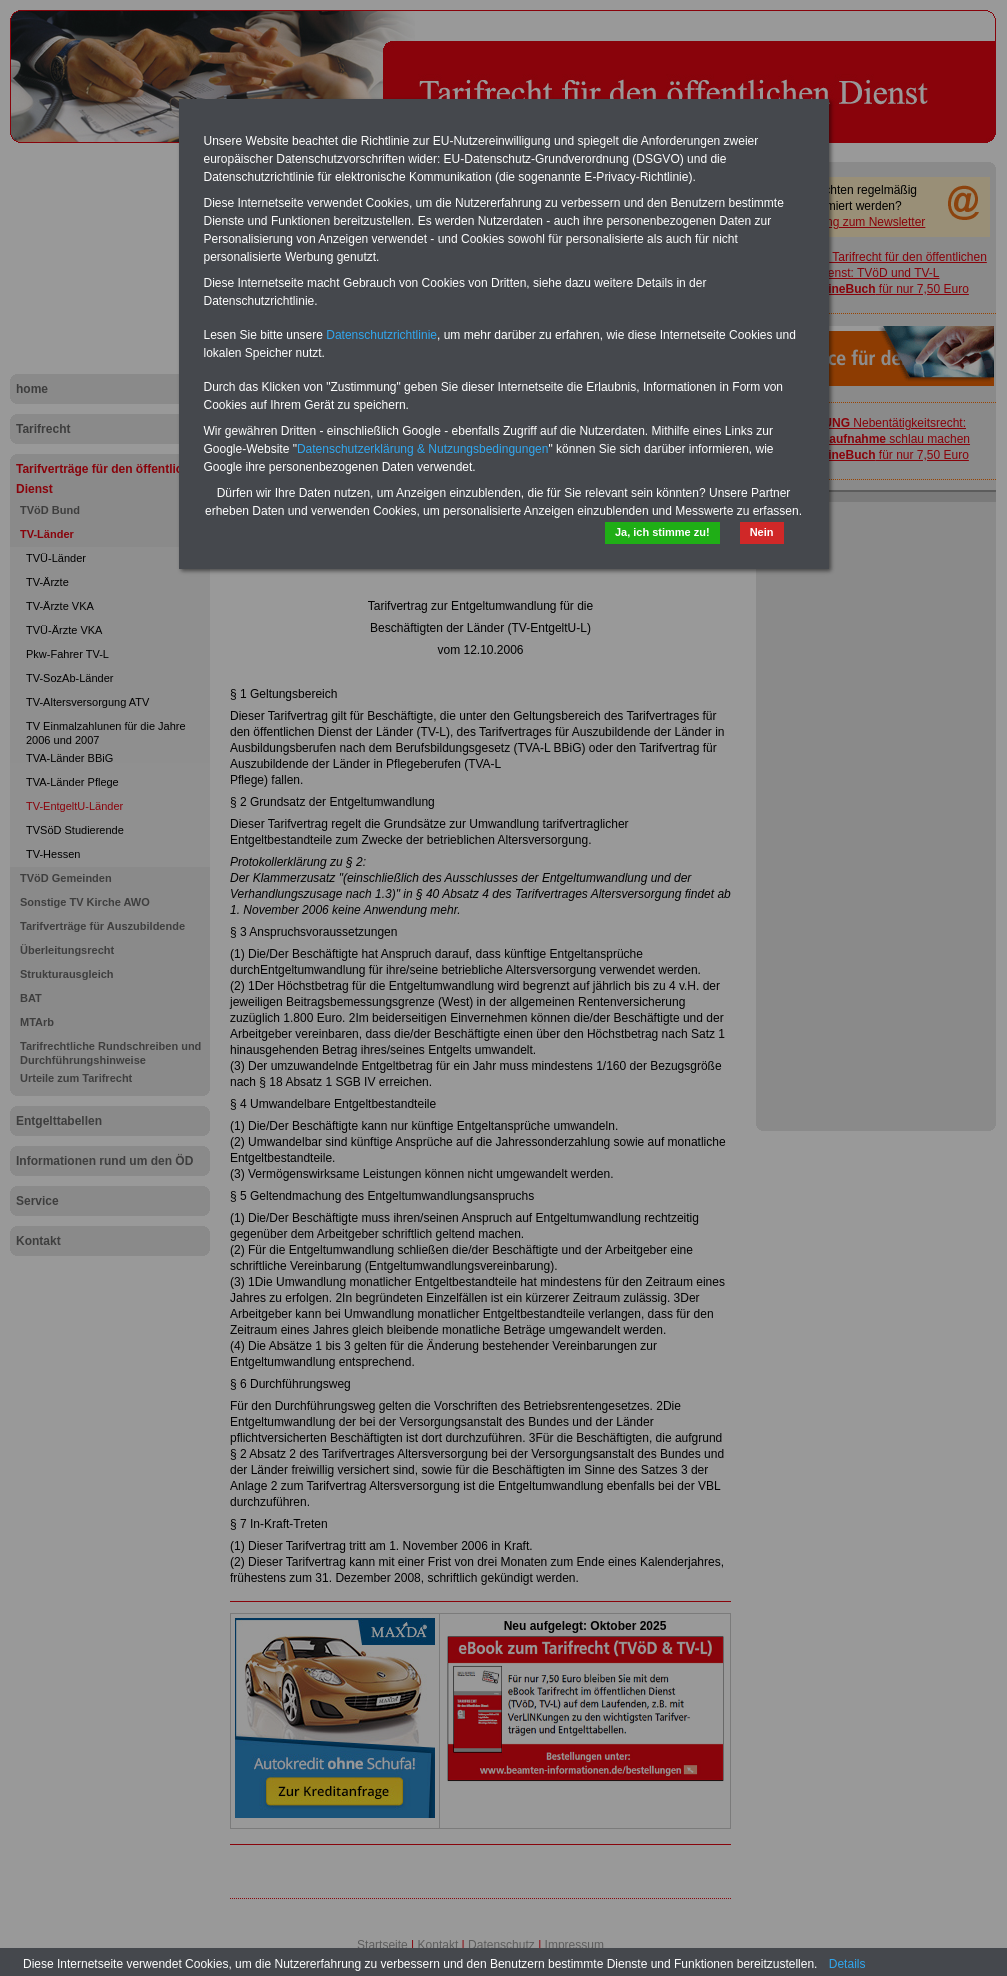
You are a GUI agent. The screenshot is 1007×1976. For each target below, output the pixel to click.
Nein (762, 532)
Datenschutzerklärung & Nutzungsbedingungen (423, 449)
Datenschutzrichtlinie (381, 335)
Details (847, 1964)
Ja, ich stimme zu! (662, 532)
